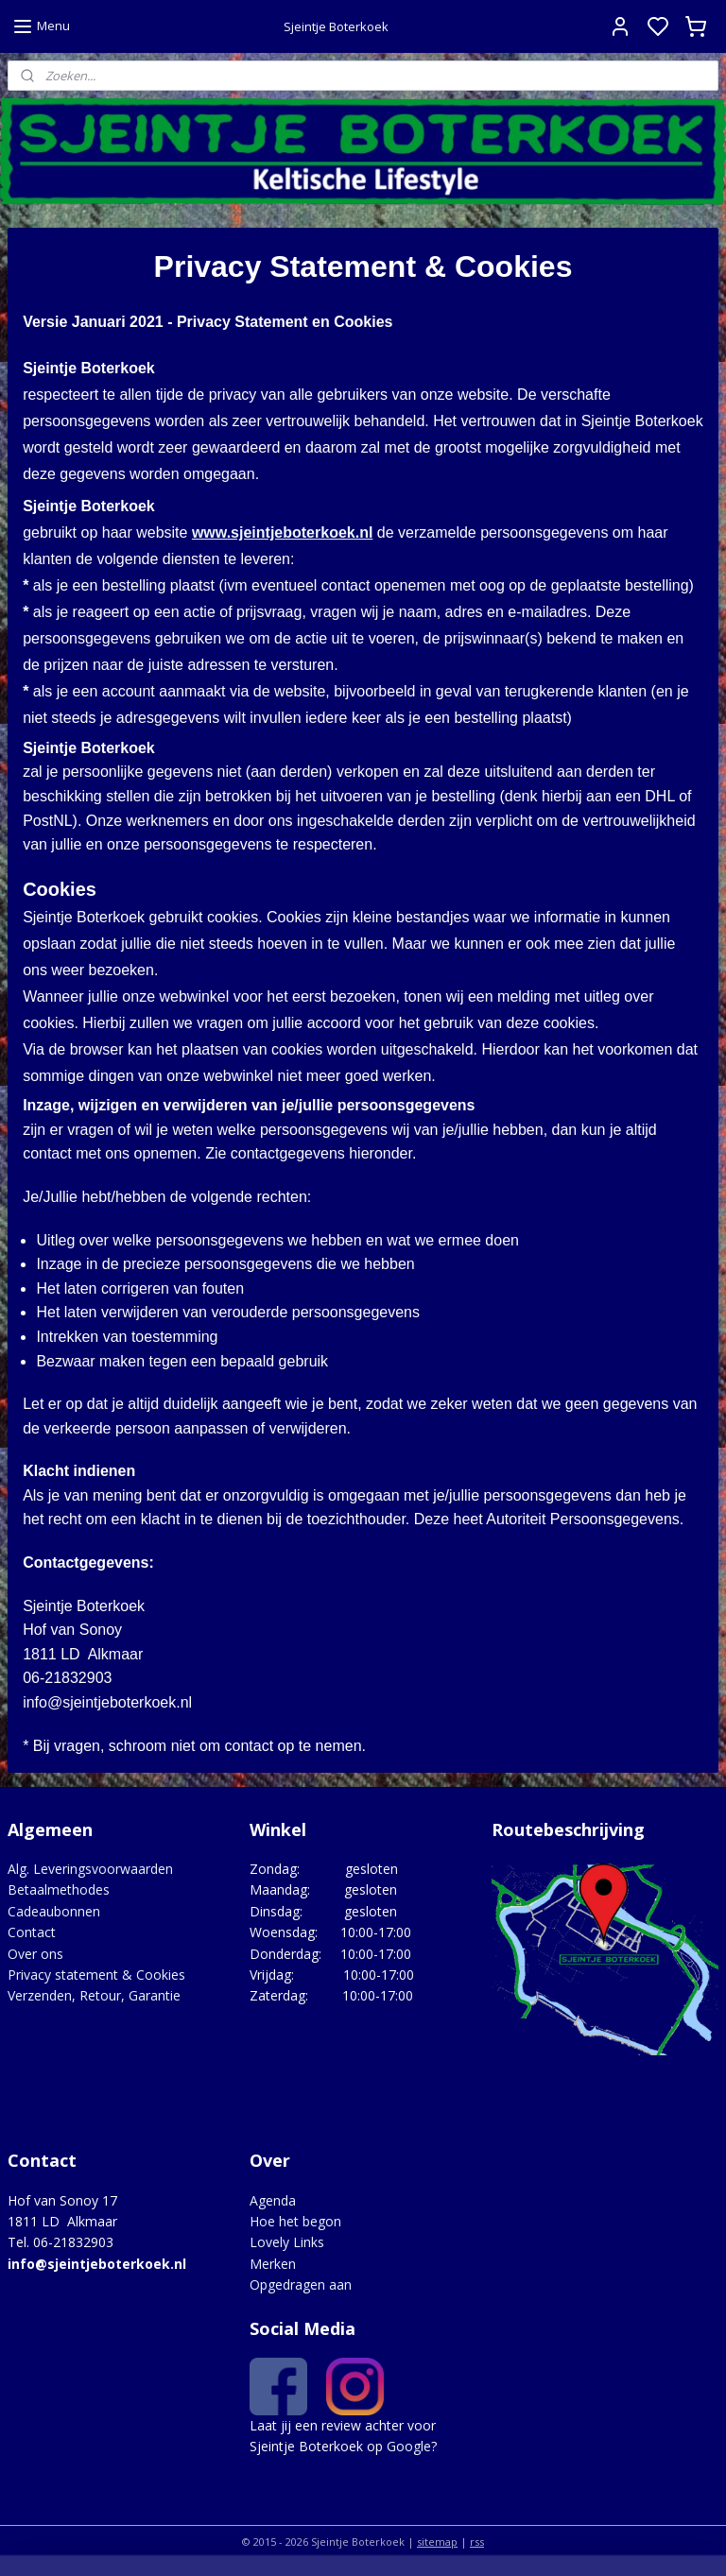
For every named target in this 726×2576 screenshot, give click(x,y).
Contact (32, 1932)
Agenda (273, 2200)
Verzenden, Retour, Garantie (94, 1995)
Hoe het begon (295, 2221)
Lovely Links (287, 2242)
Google (409, 2446)
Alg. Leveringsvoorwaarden (90, 1869)
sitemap (437, 2541)
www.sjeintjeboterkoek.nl (282, 532)
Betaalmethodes (59, 1889)
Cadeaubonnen (54, 1911)
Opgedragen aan (301, 2284)
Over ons (35, 1954)
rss (477, 2541)
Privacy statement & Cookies (96, 1975)
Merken (273, 2264)
